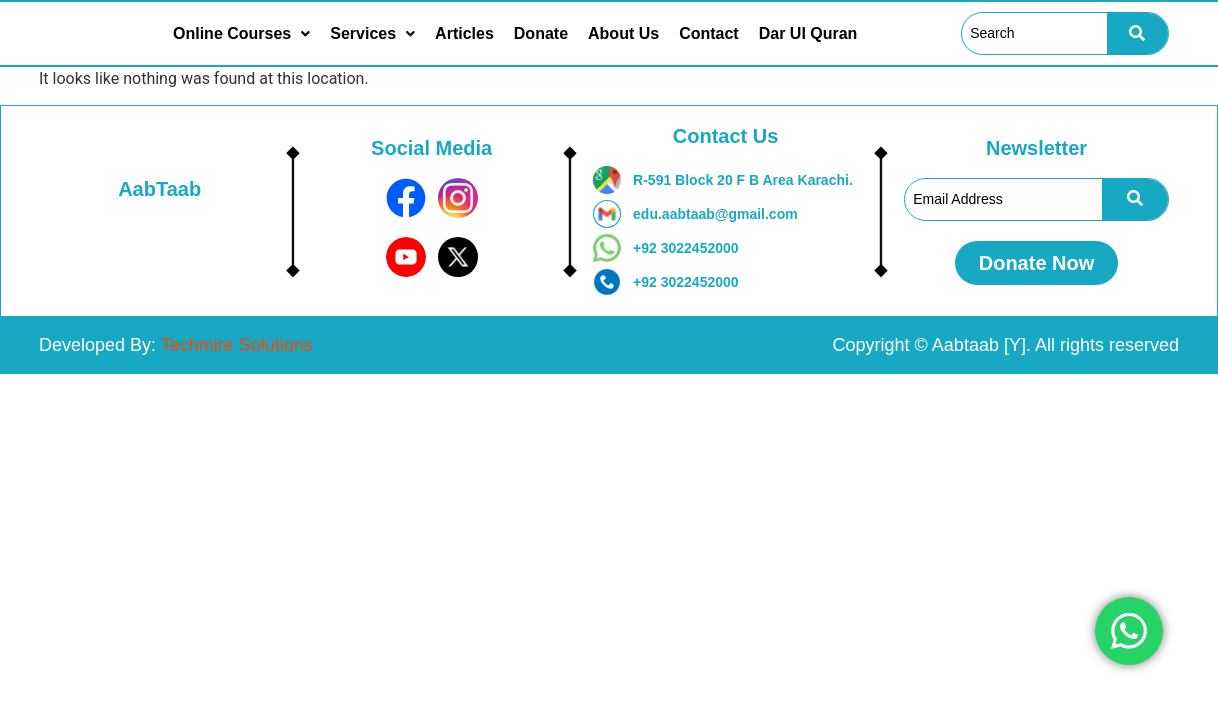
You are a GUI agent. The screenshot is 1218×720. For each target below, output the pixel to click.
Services (372, 34)
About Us (623, 34)
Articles (464, 34)
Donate (541, 34)
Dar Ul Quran (808, 34)
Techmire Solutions (237, 345)
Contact (709, 34)
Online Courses (241, 34)
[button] (241, 34)
